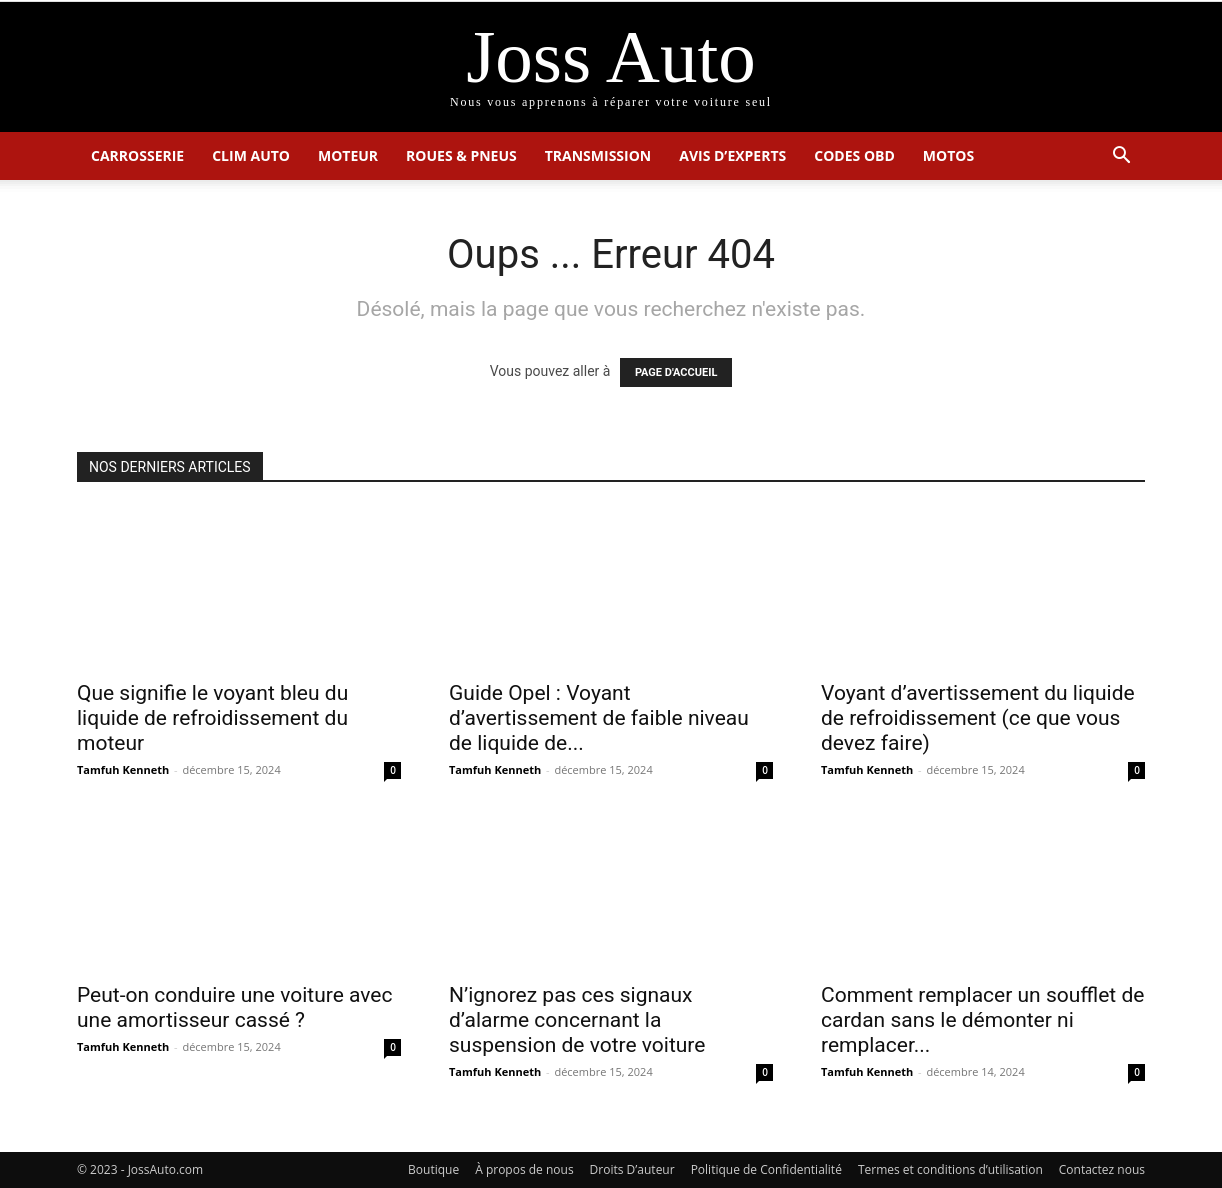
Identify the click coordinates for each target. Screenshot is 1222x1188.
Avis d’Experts (732, 155)
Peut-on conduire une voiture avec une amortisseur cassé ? (234, 1007)
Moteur (348, 155)
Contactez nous (1102, 1169)
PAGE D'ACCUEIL (676, 372)
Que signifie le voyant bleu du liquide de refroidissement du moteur (212, 718)
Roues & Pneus (461, 155)
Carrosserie (137, 155)
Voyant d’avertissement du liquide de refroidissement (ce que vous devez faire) (978, 718)
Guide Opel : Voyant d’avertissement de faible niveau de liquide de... (599, 718)
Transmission (598, 155)
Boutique (433, 1169)
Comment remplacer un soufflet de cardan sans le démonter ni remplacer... (982, 1020)
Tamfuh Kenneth (123, 769)
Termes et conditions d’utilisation (950, 1169)
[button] (1121, 157)
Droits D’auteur (632, 1169)
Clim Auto (251, 155)
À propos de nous (524, 1169)
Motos (948, 155)
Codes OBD (854, 155)
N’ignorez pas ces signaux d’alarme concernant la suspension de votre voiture (577, 1020)
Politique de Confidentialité (766, 1169)
